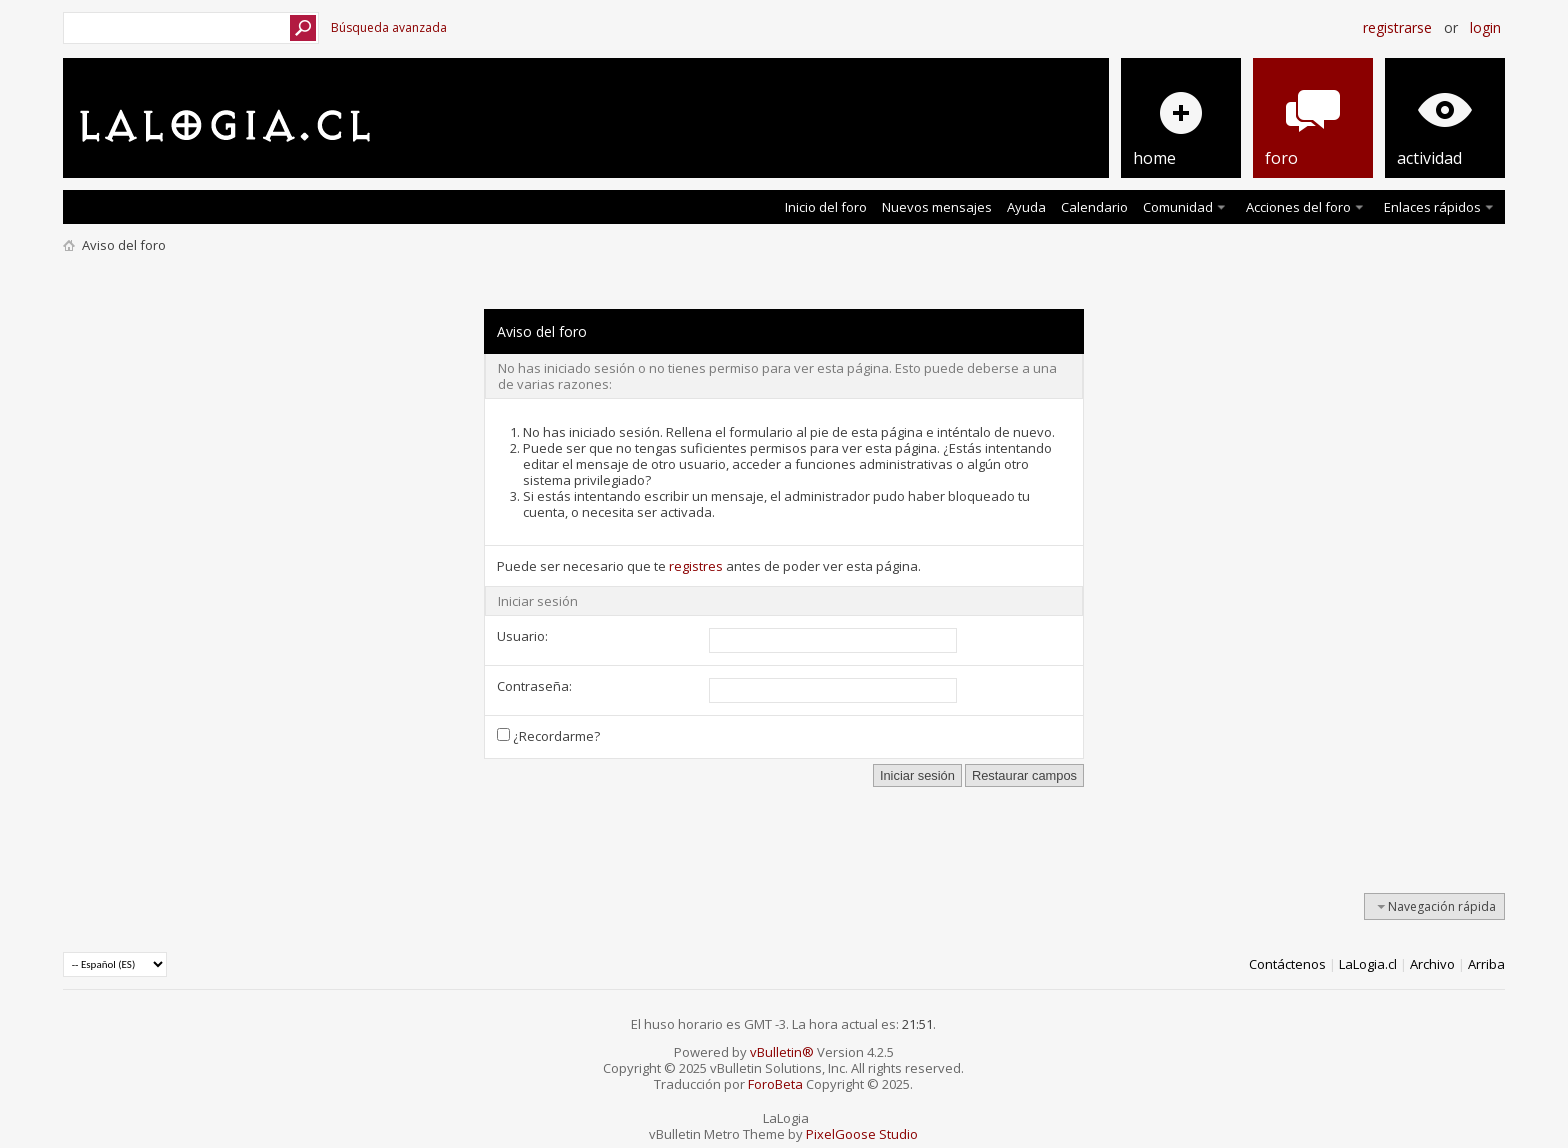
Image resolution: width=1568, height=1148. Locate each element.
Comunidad (1178, 207)
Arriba (1486, 964)
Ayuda (1026, 207)
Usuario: (522, 636)
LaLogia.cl (1368, 964)
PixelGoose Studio (862, 1134)
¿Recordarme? (548, 736)
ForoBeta (775, 1084)
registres (696, 566)
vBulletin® (782, 1052)
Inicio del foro (826, 207)
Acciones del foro (1298, 207)
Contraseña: (534, 686)
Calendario (1094, 207)
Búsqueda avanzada (389, 27)
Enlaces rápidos (1432, 207)
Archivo (1432, 964)
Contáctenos (1287, 964)
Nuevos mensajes (937, 207)
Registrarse (1397, 27)
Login (1485, 27)
